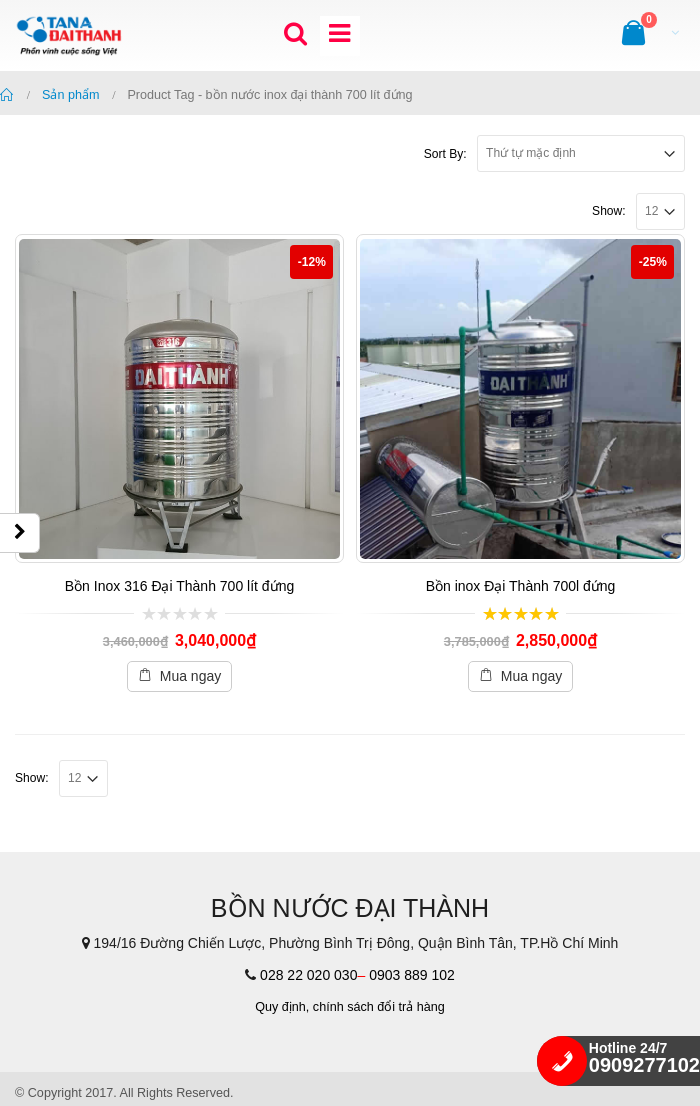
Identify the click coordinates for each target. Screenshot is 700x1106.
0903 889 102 (412, 975)
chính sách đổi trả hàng (379, 1007)
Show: (609, 211)
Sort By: (445, 154)
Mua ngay (190, 676)
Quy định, (282, 1007)
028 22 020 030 (308, 975)
